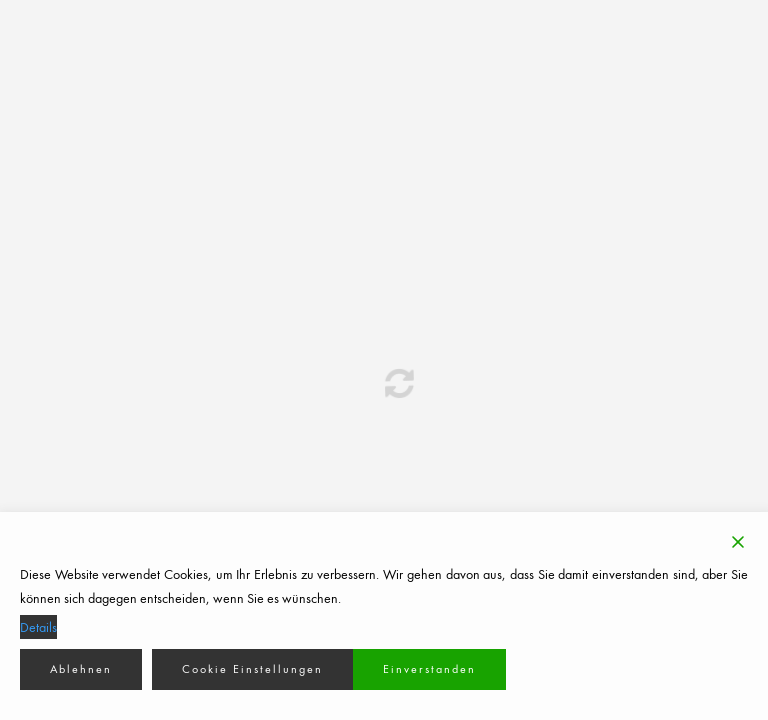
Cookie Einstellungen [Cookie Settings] (252, 669)
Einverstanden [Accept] (429, 669)
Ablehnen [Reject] (81, 669)
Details (38, 627)
